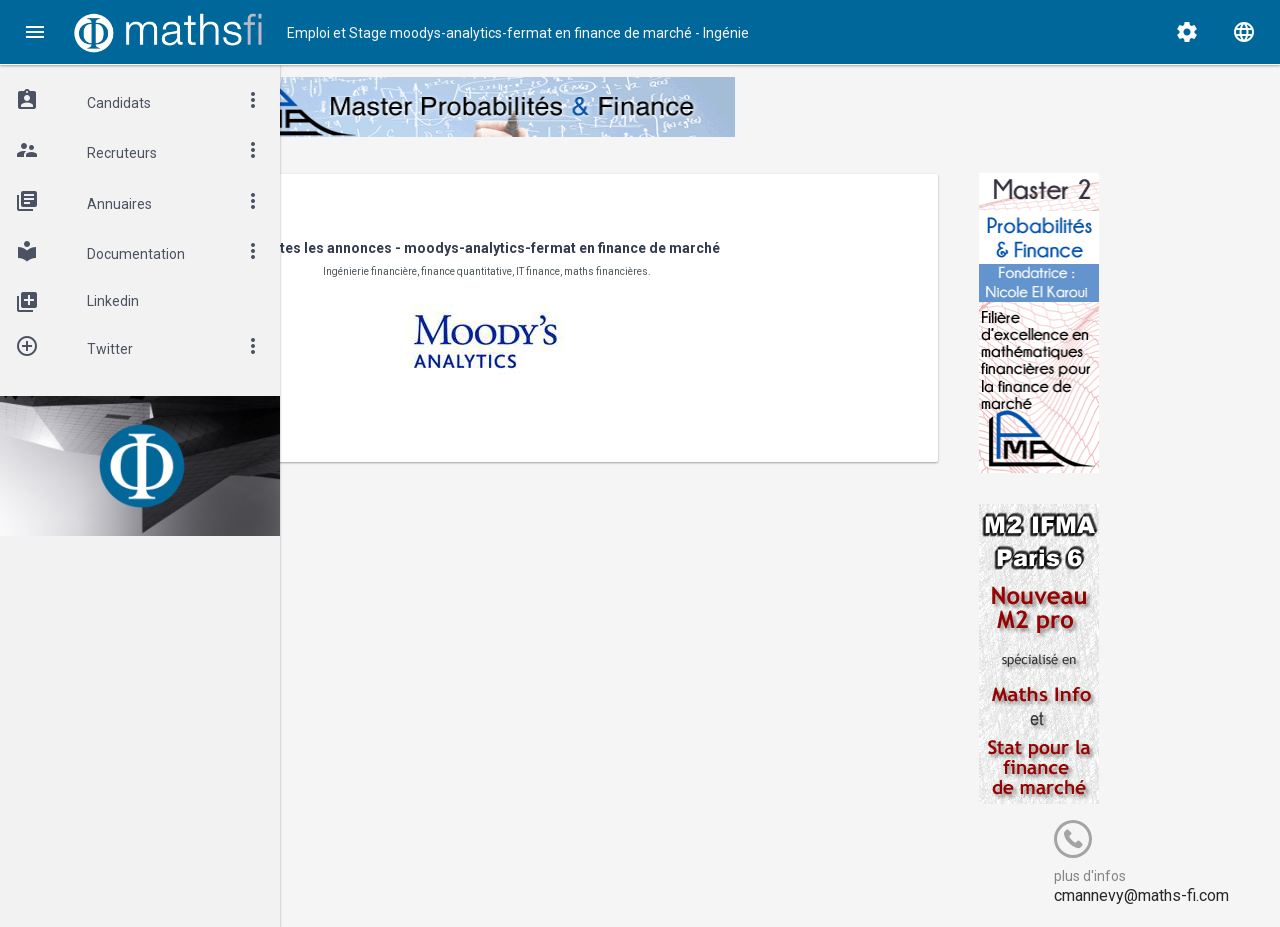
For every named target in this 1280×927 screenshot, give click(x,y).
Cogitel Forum (477, 874)
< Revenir (372, 203)
